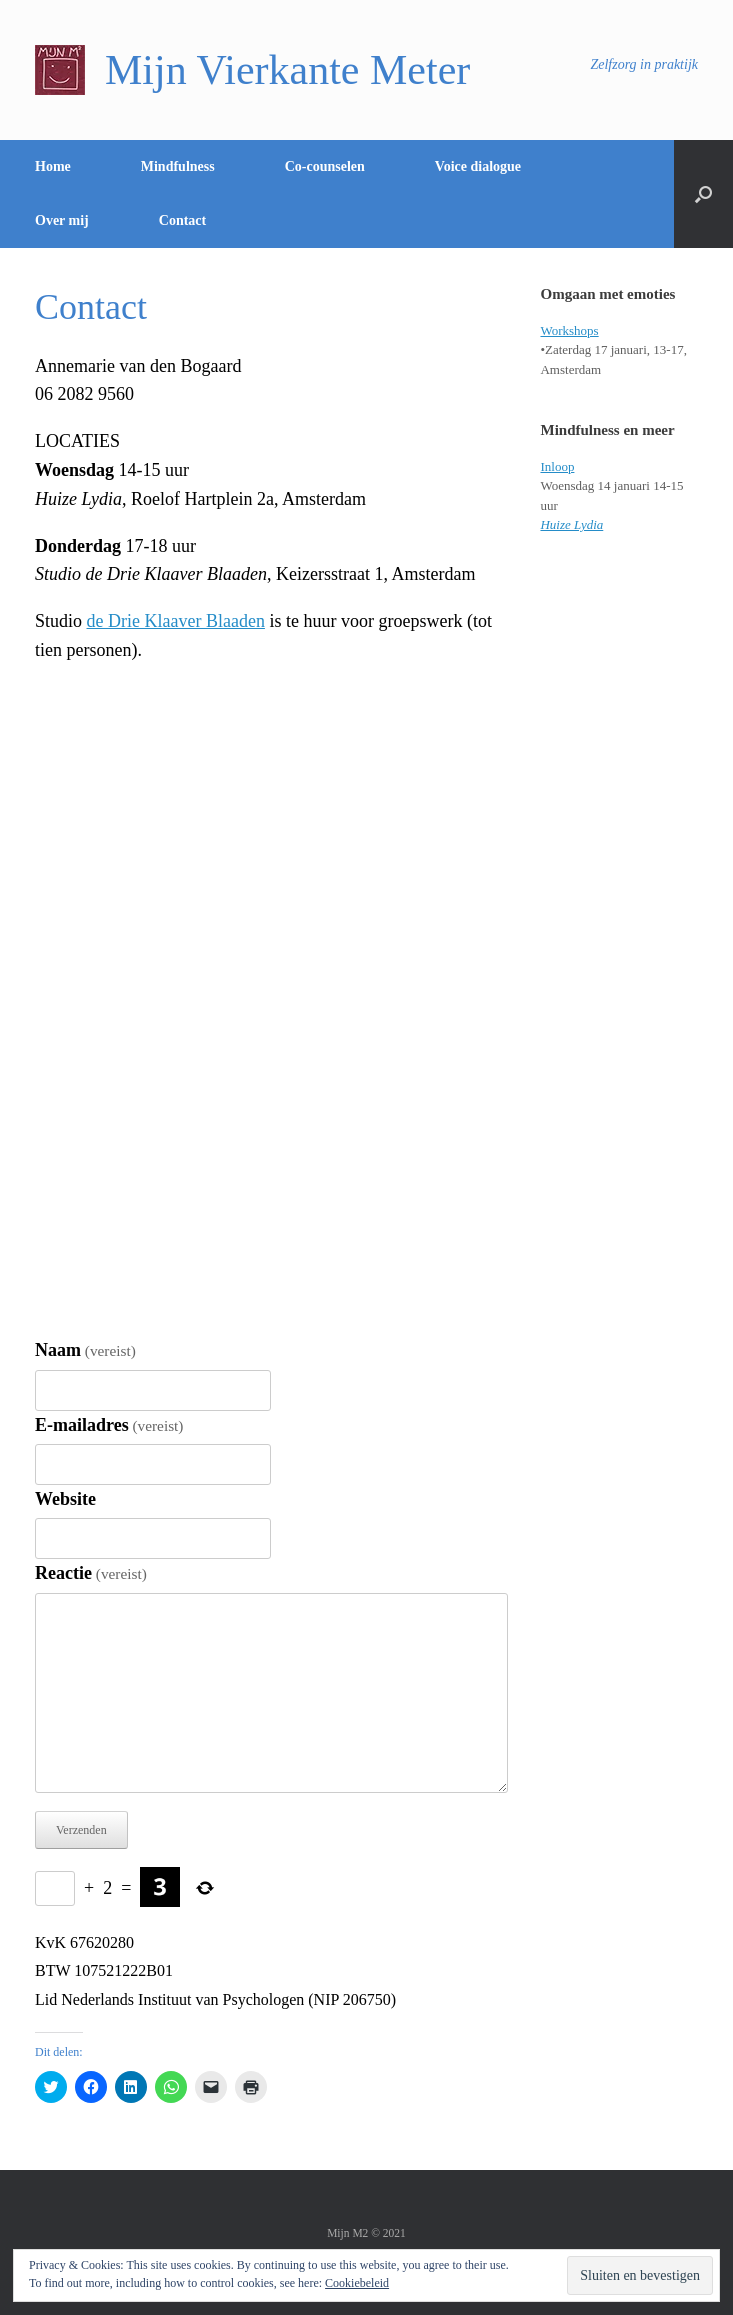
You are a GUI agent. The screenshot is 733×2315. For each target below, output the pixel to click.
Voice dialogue (478, 166)
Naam (85, 1350)
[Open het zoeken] (703, 194)
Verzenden (81, 1830)
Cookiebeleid (357, 2283)
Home (53, 166)
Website (65, 1499)
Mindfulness (178, 166)
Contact (182, 220)
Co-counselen (325, 166)
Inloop (557, 466)
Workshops (569, 330)
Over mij (62, 220)
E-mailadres (109, 1425)
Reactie (91, 1573)
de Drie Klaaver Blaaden (176, 621)
